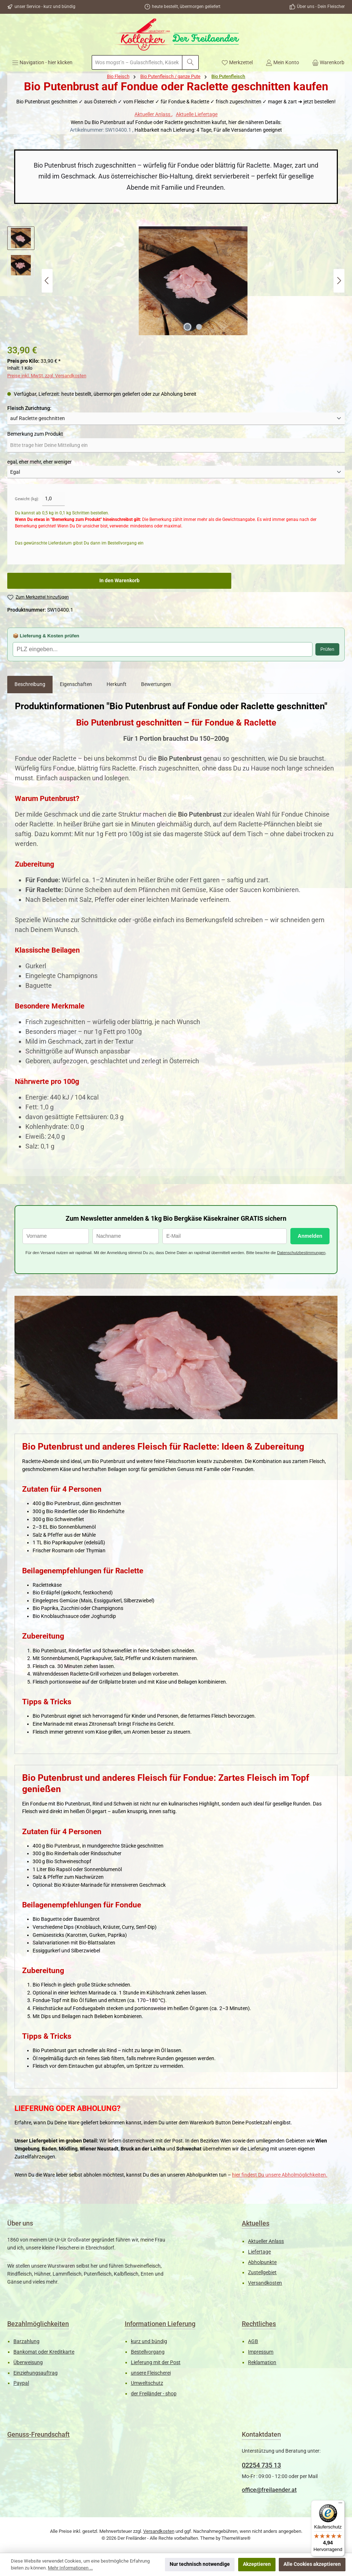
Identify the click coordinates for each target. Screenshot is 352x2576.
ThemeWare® (235, 2538)
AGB (253, 2341)
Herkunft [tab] (117, 684)
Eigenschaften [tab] (76, 684)
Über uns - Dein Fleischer (321, 6)
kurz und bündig (149, 2341)
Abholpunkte (262, 2262)
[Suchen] (190, 62)
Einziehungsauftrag (35, 2373)
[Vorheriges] (47, 280)
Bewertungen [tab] (156, 684)
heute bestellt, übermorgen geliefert (186, 6)
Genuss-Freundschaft (38, 2434)
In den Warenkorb (119, 581)
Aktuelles (255, 2223)
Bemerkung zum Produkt (35, 434)
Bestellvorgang (148, 2352)
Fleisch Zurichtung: (29, 407)
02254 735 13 (261, 2465)
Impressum (260, 2352)
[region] (176, 280)
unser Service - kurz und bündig (45, 6)
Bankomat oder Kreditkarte (43, 2352)
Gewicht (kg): (27, 499)
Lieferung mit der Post (156, 2362)
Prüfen (327, 649)
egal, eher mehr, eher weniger (39, 462)
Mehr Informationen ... (70, 2568)
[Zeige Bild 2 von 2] (199, 327)
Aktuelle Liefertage (197, 114)
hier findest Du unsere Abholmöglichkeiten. (279, 2175)
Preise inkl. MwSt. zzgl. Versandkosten (46, 375)
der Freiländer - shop (154, 2394)
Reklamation (262, 2362)
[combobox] (137, 62)
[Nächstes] (339, 280)
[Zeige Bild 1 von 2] (187, 327)
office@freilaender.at (269, 2489)
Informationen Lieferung (160, 2324)
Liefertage (259, 2252)
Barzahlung (26, 2341)
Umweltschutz (147, 2383)
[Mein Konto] (282, 62)
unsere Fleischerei (151, 2373)
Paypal (21, 2383)
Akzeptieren (257, 2564)
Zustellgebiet (262, 2272)
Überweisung (28, 2362)
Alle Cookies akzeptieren (312, 2564)
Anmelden (310, 1236)
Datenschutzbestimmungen (301, 1252)
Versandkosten (265, 2283)
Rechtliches (259, 2324)
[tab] (30, 684)
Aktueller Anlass (152, 114)
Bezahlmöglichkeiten (38, 2324)
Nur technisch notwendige (200, 2564)
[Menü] (42, 62)
